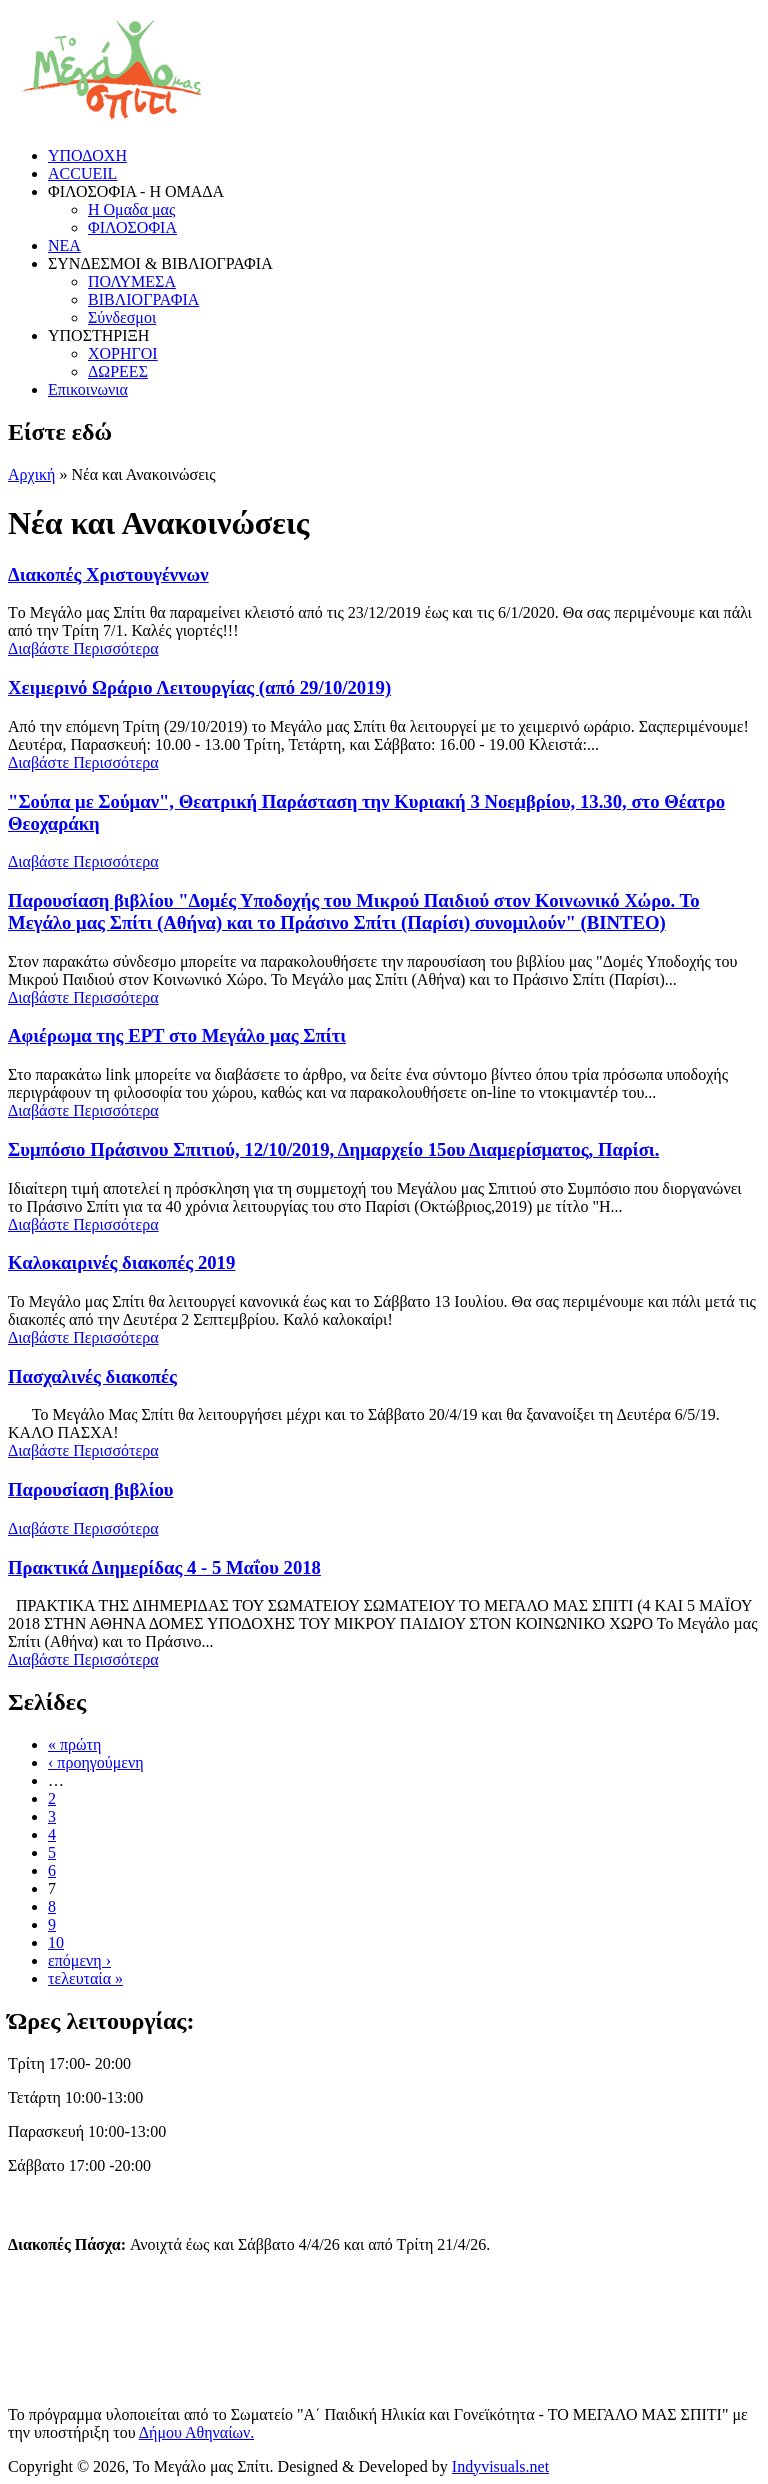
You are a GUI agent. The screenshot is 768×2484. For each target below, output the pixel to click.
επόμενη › (79, 1960)
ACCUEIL (82, 173)
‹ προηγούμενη (96, 1762)
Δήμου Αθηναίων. (197, 2432)
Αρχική (31, 474)
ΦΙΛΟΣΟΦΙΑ (132, 227)
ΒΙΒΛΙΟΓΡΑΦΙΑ (143, 299)
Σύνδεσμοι (122, 317)
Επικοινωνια (88, 389)
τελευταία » (85, 1978)
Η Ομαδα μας (131, 209)
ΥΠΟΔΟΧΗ (87, 155)
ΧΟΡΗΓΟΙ (123, 353)
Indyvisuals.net (500, 2466)
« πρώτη (74, 1744)
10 (56, 1942)
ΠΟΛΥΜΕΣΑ (132, 281)
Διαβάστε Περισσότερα (83, 648)
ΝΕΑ (64, 245)
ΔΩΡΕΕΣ (118, 371)
